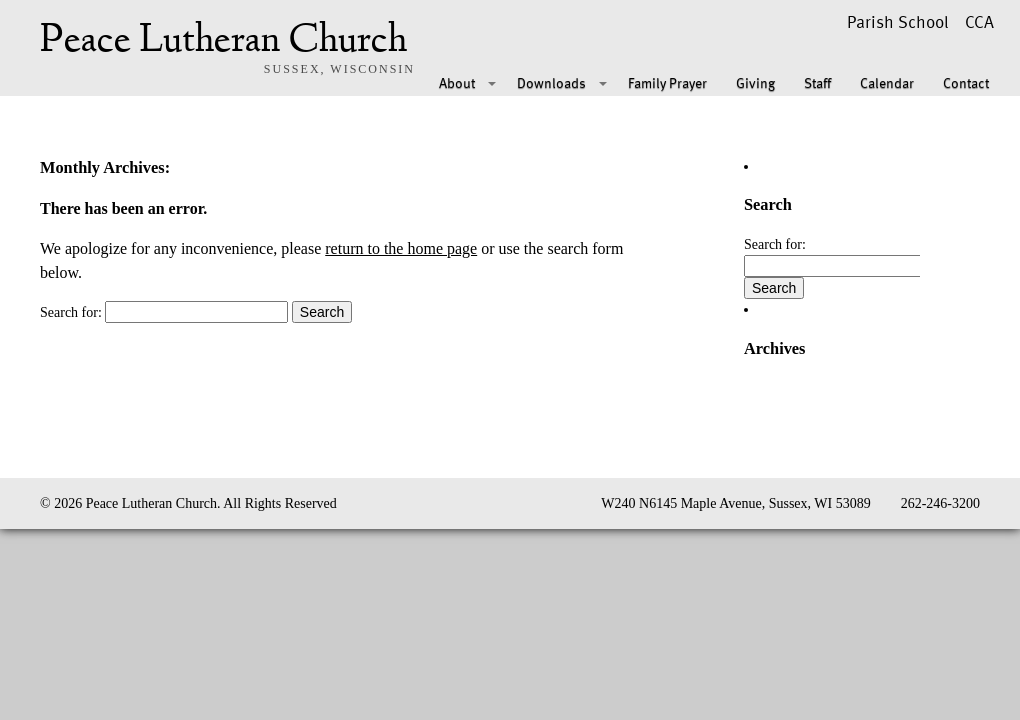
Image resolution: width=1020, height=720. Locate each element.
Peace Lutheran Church (223, 42)
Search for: (71, 312)
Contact (966, 82)
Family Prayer (667, 82)
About (457, 82)
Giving (755, 82)
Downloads (551, 82)
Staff (817, 82)
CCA (979, 21)
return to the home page (401, 248)
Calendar (887, 82)
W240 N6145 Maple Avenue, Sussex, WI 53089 (735, 503)
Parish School (898, 21)
